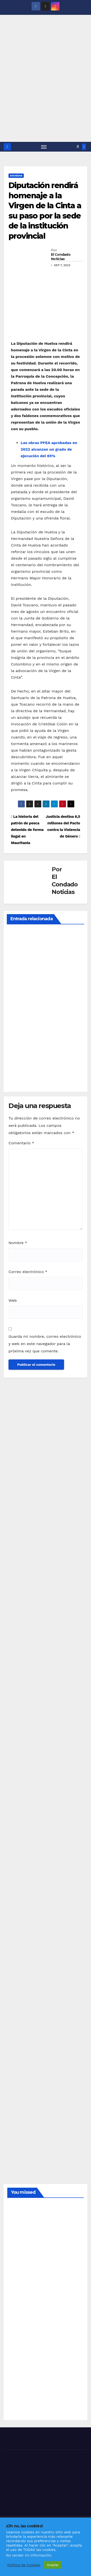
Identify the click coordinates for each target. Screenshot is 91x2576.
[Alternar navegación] (44, 146)
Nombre (17, 1242)
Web (12, 1300)
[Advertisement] (45, 93)
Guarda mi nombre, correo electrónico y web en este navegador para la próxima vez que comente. (44, 1343)
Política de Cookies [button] (23, 2565)
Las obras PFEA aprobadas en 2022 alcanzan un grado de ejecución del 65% (49, 449)
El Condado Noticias (60, 256)
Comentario (21, 1143)
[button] (78, 146)
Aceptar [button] (53, 2565)
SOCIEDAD (16, 175)
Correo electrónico (27, 1271)
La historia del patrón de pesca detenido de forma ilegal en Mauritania (27, 829)
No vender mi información (28, 2555)
